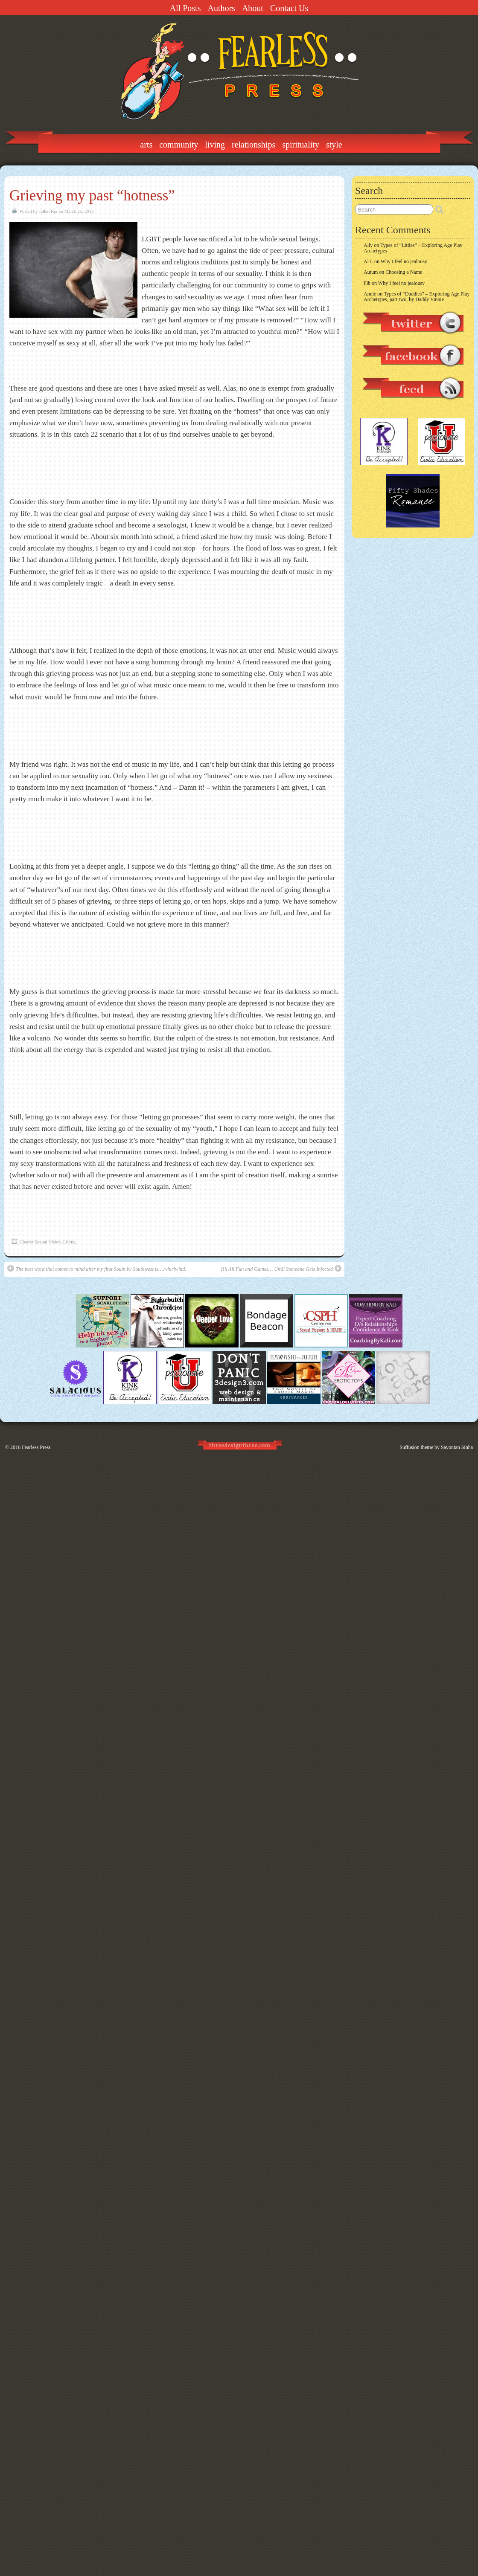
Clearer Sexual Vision (40, 1241)
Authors (221, 8)
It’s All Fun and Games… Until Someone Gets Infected (281, 1268)
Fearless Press (36, 1447)
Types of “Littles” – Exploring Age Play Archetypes (413, 248)
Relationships (253, 144)
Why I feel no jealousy (404, 261)
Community (178, 144)
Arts (146, 144)
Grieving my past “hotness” (92, 195)
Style (334, 144)
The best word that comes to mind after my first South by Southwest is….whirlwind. (96, 1268)
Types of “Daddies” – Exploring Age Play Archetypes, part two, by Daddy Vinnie (416, 296)
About (252, 8)
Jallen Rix (48, 211)
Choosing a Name (403, 272)
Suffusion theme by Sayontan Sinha (436, 1447)
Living (215, 144)
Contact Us (289, 8)
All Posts (185, 8)
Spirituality (300, 144)
